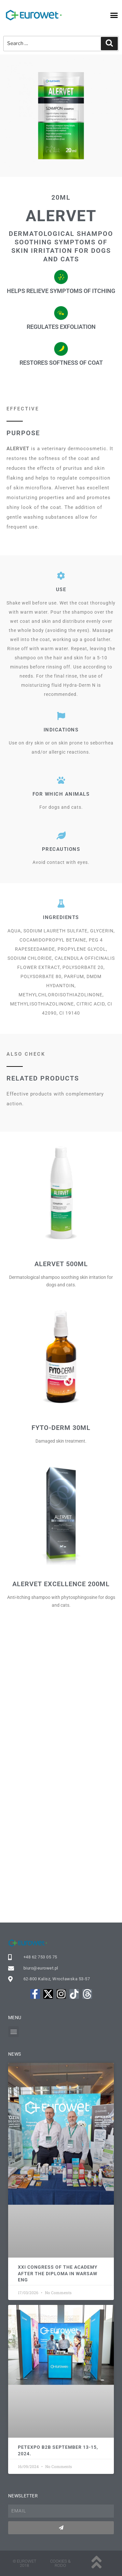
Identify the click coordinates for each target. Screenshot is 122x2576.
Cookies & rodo (60, 2563)
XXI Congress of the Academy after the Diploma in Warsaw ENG (58, 2273)
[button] (114, 15)
